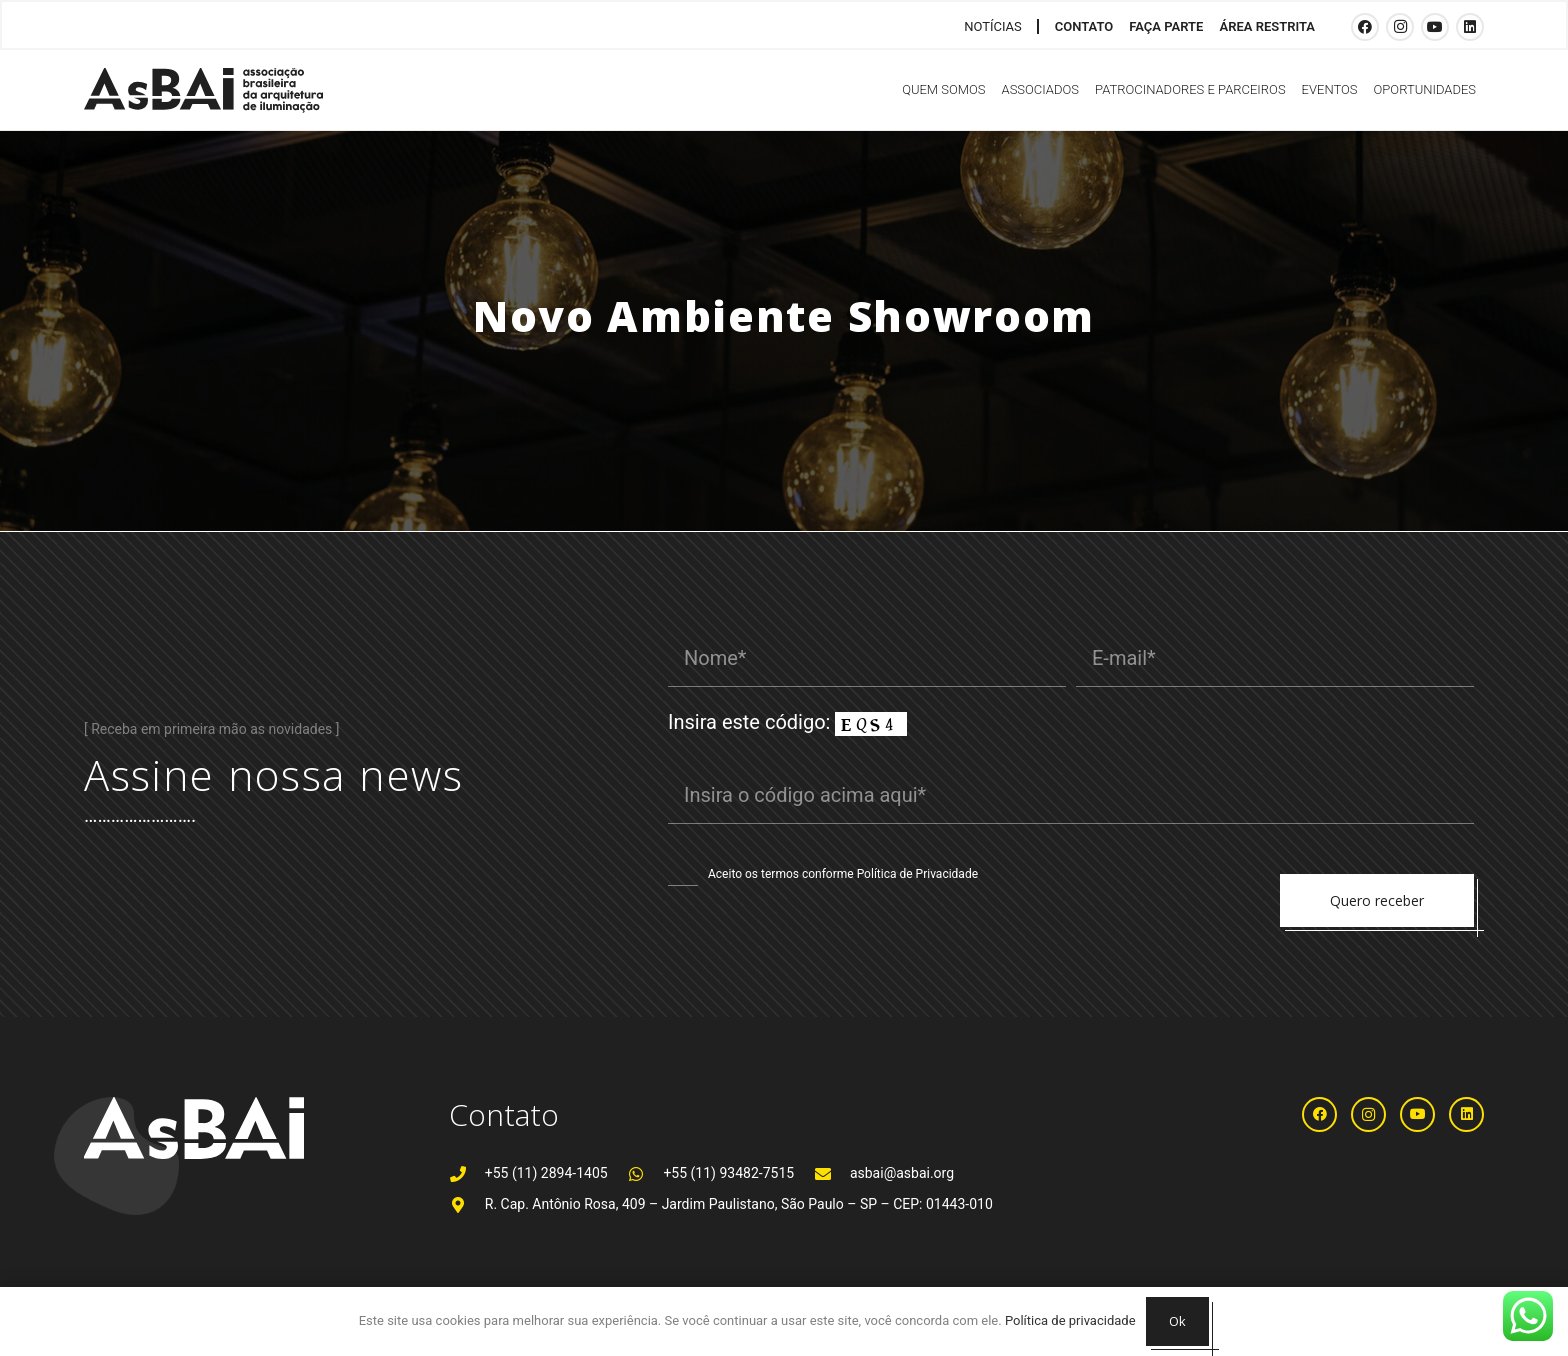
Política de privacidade (1070, 1320)
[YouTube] (1435, 27)
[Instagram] (1400, 27)
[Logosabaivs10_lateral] (203, 90)
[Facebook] (1365, 27)
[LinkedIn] (1470, 27)
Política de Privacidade (917, 874)
